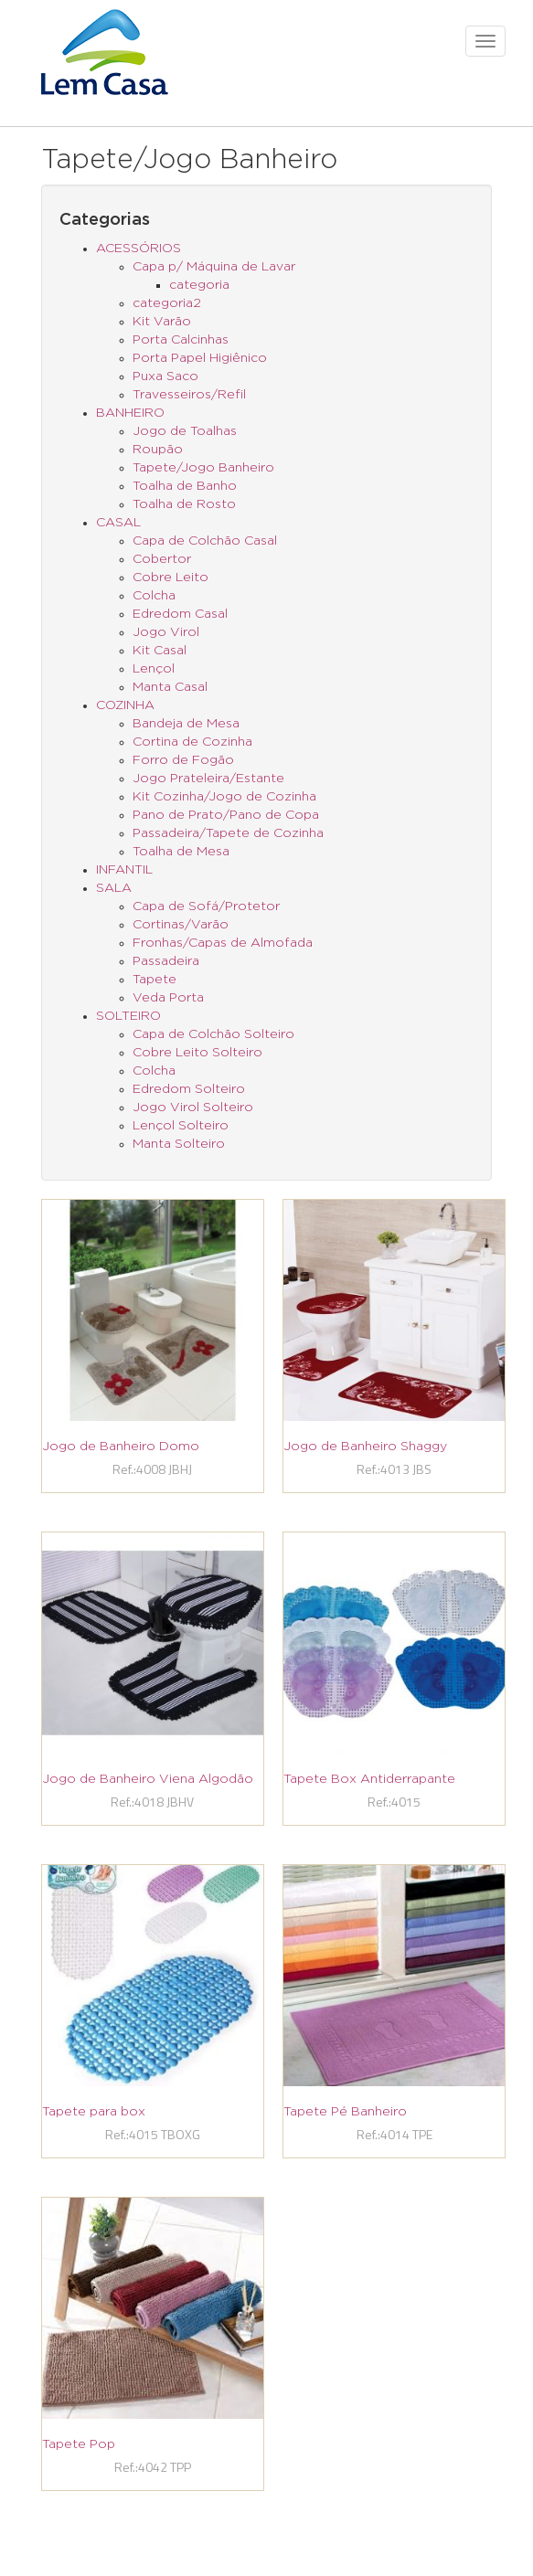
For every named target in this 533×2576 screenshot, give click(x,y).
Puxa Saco (165, 376)
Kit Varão (162, 321)
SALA (114, 888)
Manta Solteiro (179, 1144)
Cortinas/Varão (181, 924)
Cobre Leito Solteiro (197, 1052)
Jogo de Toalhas (185, 431)
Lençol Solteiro (181, 1125)
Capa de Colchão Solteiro (213, 1034)
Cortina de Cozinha (192, 742)
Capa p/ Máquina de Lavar (214, 266)
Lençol (154, 669)
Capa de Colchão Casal (205, 541)
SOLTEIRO (128, 1016)
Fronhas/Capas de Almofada (223, 943)
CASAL (118, 522)
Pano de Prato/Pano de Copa (226, 815)
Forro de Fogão (183, 760)
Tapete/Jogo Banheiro (203, 467)
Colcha (154, 595)
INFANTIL (124, 870)
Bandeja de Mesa (186, 723)
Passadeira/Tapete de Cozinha (228, 833)
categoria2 (167, 303)
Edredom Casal (180, 614)
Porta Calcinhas (181, 340)
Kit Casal (160, 650)
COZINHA (125, 705)
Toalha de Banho (185, 486)
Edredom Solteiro (189, 1089)
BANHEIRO (130, 413)
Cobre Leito (170, 577)
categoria (199, 285)
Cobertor (162, 559)
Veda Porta (168, 997)
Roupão (158, 449)
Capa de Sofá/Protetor (206, 906)
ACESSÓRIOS (138, 248)
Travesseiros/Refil (189, 394)
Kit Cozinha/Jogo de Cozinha (224, 796)
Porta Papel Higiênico (200, 358)
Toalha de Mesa (181, 851)
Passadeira (166, 961)
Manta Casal (170, 687)
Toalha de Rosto (184, 504)
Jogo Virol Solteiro (193, 1107)
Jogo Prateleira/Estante (208, 778)
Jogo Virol (166, 632)
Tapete (154, 979)
